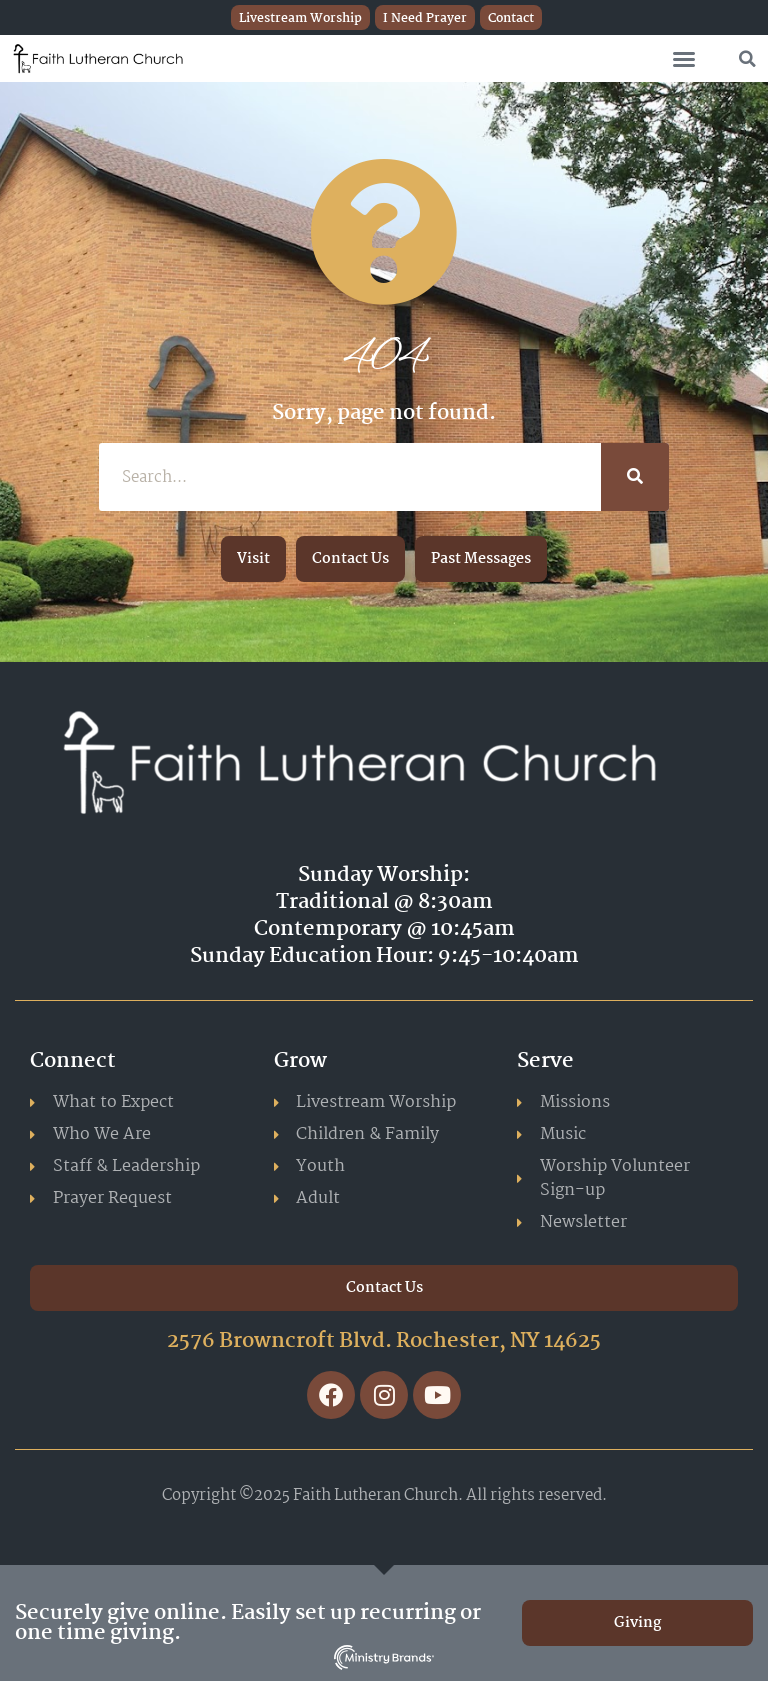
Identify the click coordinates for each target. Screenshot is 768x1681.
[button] (684, 59)
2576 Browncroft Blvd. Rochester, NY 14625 (384, 1341)
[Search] (635, 477)
